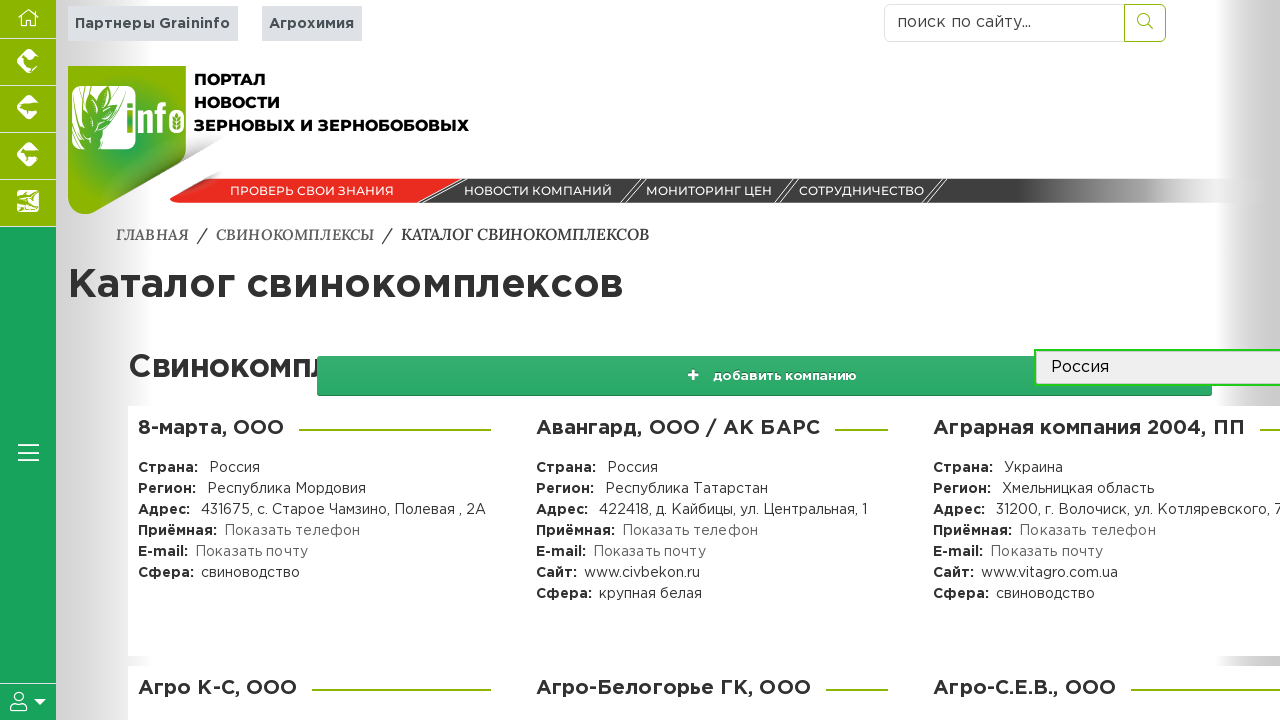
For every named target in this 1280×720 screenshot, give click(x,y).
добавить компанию (888, 368)
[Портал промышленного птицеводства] (28, 62)
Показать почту (250, 552)
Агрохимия (308, 23)
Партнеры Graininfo (151, 23)
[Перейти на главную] (28, 19)
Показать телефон (291, 531)
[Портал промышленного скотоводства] (28, 156)
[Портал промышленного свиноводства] (28, 109)
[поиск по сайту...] (1004, 23)
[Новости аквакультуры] (28, 203)
